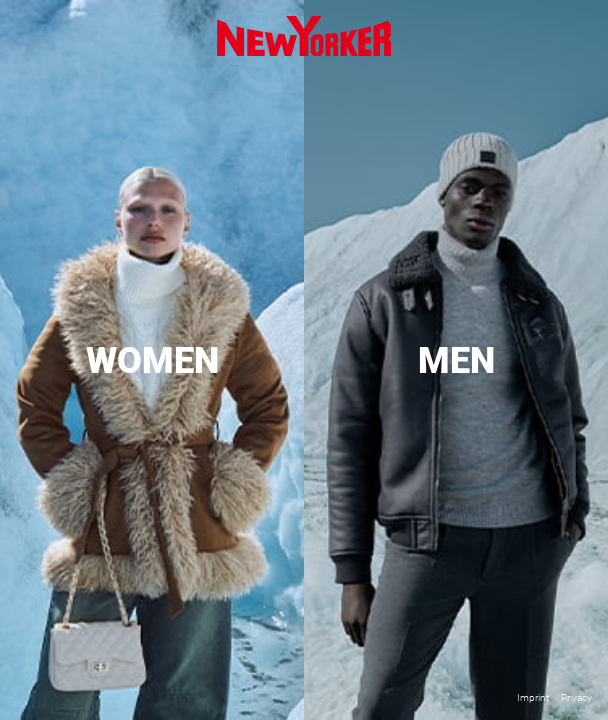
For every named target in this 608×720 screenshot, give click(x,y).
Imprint (533, 697)
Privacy (576, 697)
